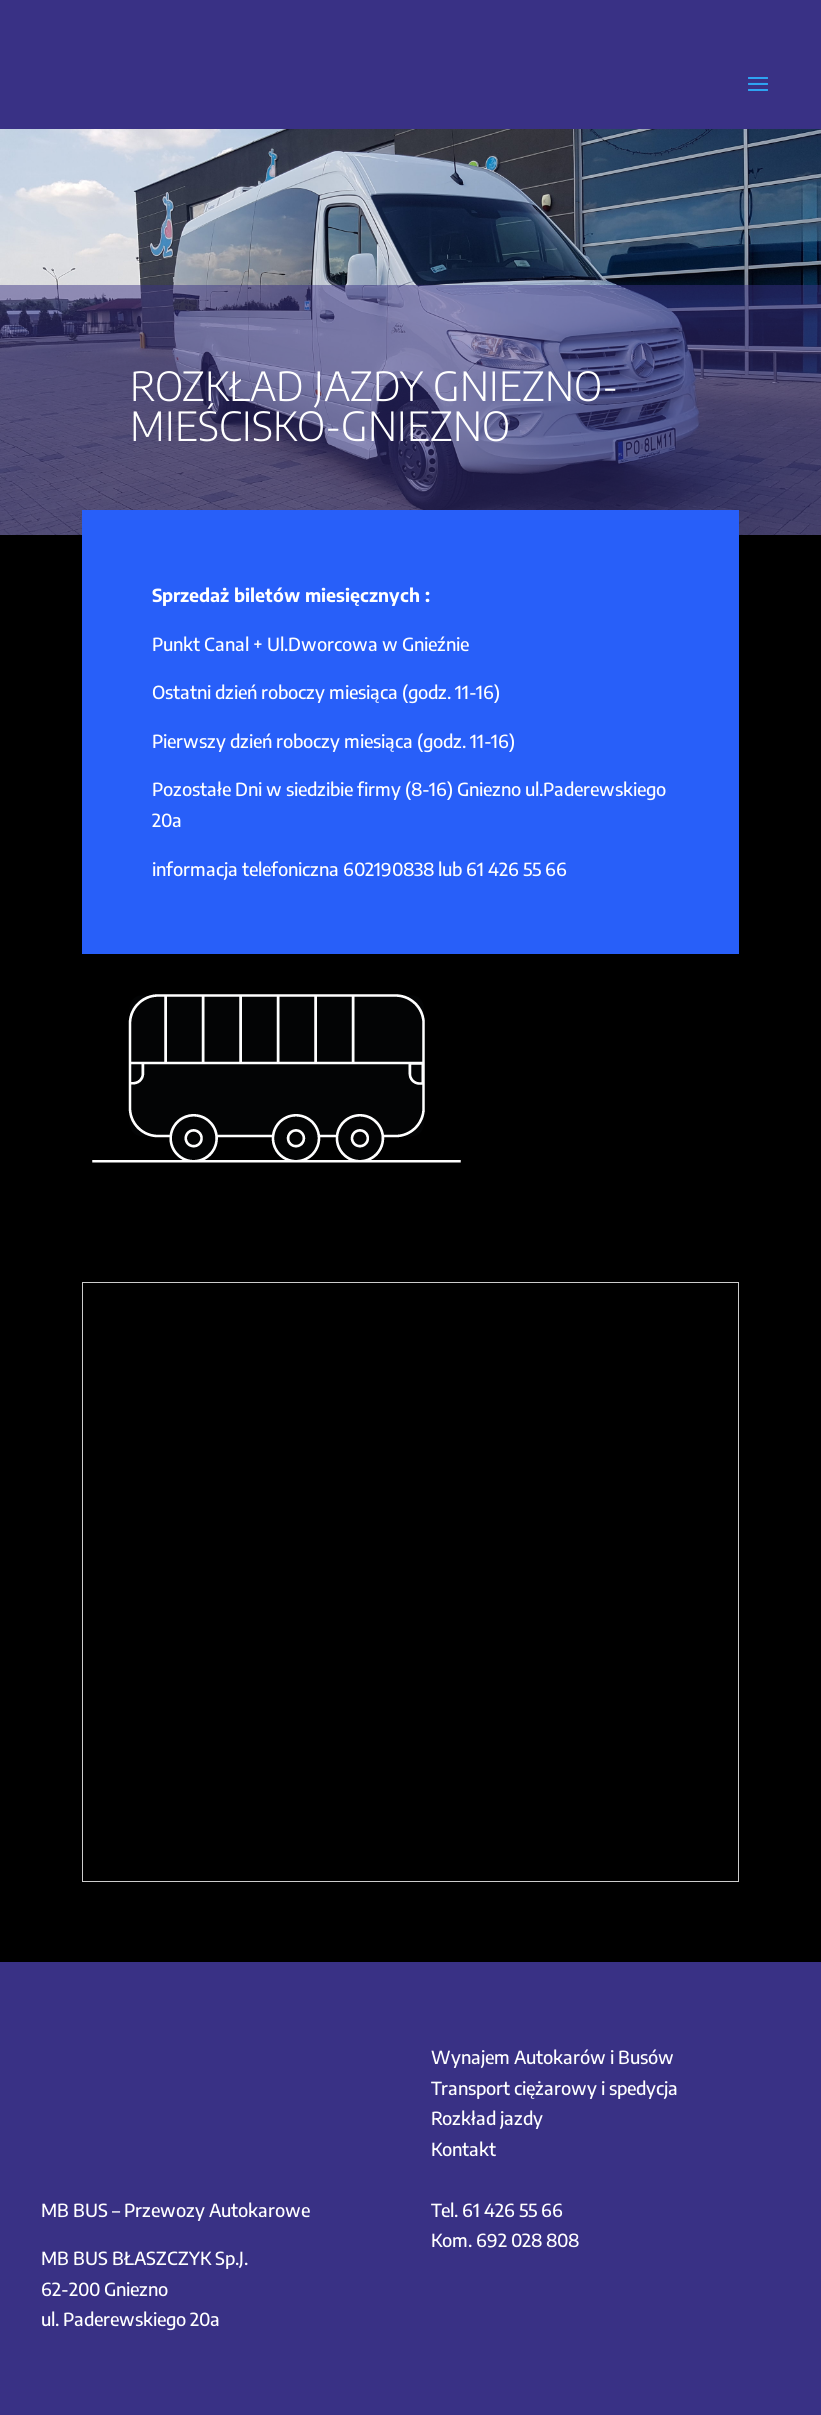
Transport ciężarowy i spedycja (554, 2087)
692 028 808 (527, 2239)
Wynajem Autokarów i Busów (552, 2056)
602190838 (388, 868)
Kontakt (463, 2148)
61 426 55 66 (516, 868)
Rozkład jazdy (487, 2117)
